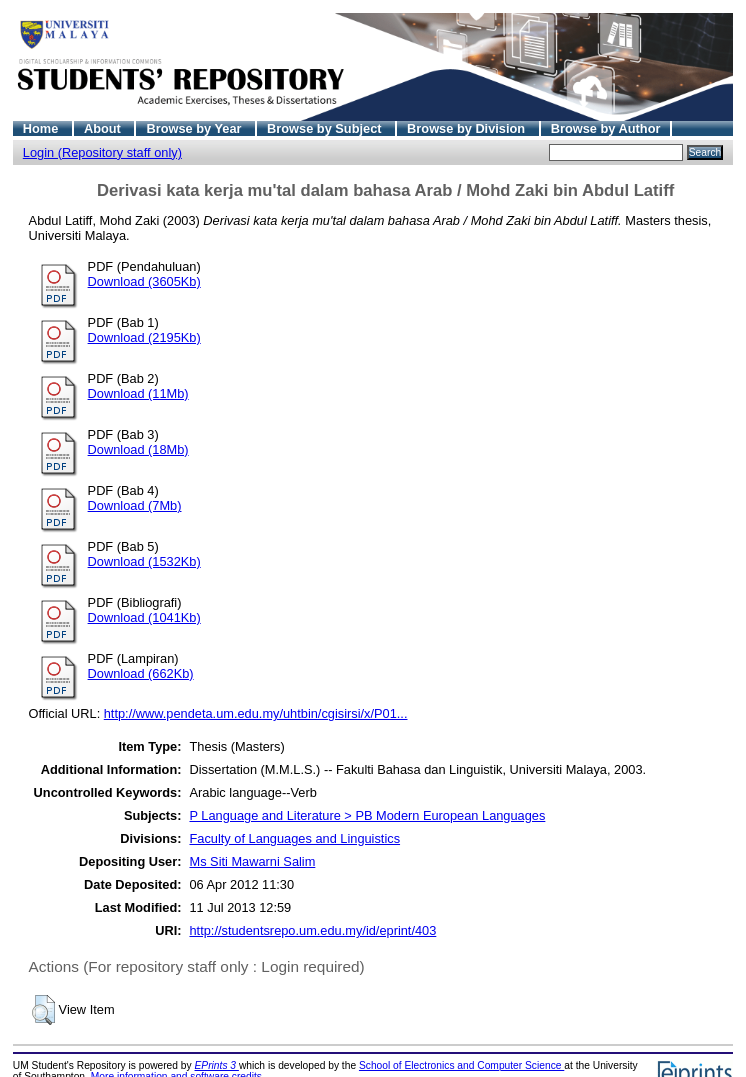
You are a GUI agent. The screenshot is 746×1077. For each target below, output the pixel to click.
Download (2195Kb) (144, 337)
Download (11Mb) (138, 393)
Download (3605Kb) (144, 281)
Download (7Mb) (135, 505)
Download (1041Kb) (144, 617)
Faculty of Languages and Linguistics (294, 838)
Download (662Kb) (141, 673)
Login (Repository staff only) (102, 152)
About (104, 128)
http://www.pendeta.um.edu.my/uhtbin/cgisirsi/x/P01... (256, 713)
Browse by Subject (326, 128)
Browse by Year (195, 128)
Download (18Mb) (138, 449)
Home (42, 128)
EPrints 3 (217, 1065)
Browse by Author (606, 128)
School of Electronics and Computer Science (461, 1065)
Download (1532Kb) (144, 561)
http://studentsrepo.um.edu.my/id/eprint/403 (312, 930)
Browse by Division (468, 128)
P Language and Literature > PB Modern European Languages (367, 815)
